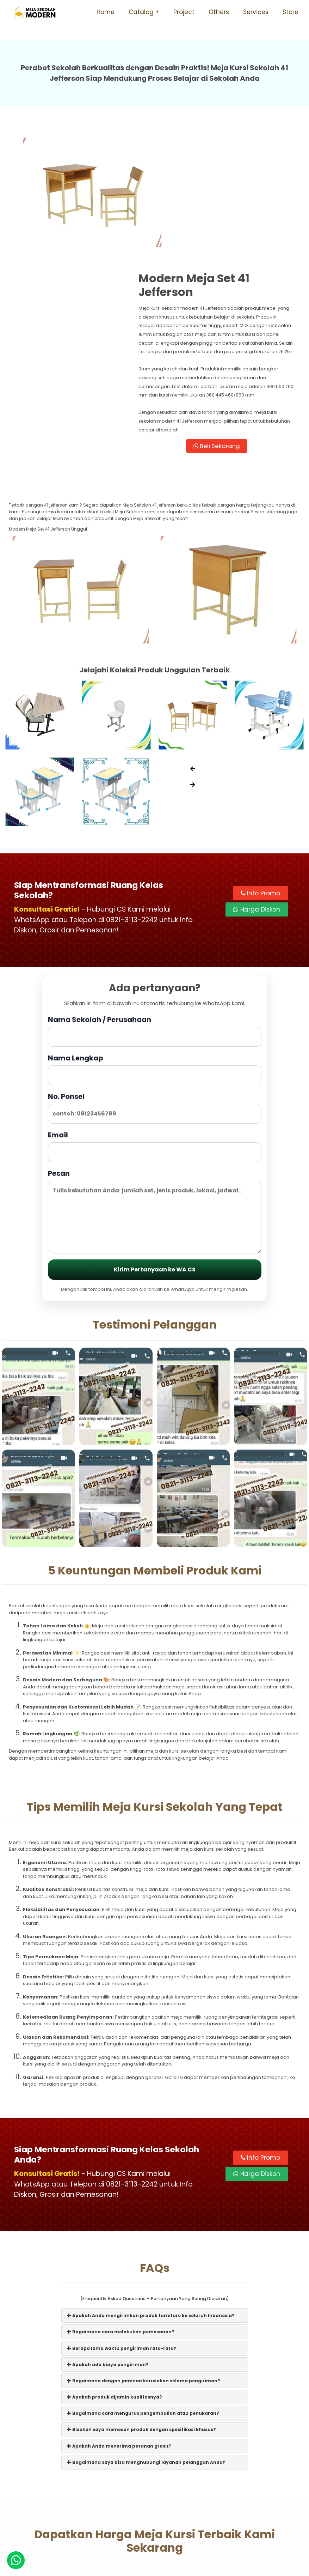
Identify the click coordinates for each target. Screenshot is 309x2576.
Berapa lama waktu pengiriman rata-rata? (122, 2233)
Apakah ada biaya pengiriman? (108, 2249)
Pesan (154, 1094)
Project (183, 12)
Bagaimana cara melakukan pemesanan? (120, 2217)
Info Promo (260, 776)
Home (106, 12)
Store (290, 12)
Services (255, 12)
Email (154, 1030)
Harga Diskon (256, 792)
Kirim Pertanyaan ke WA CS (155, 1153)
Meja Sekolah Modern (163, 2567)
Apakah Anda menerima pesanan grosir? (119, 2331)
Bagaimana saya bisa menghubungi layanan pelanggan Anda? (146, 2347)
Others (219, 12)
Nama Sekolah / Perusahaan (154, 915)
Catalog (141, 12)
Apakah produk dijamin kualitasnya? (114, 2282)
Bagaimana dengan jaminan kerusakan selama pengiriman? (143, 2266)
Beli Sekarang (228, 329)
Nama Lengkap (154, 953)
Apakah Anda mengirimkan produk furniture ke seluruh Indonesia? (151, 2200)
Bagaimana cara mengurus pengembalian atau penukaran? (143, 2298)
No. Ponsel (154, 991)
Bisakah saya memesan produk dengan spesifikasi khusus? (141, 2314)
